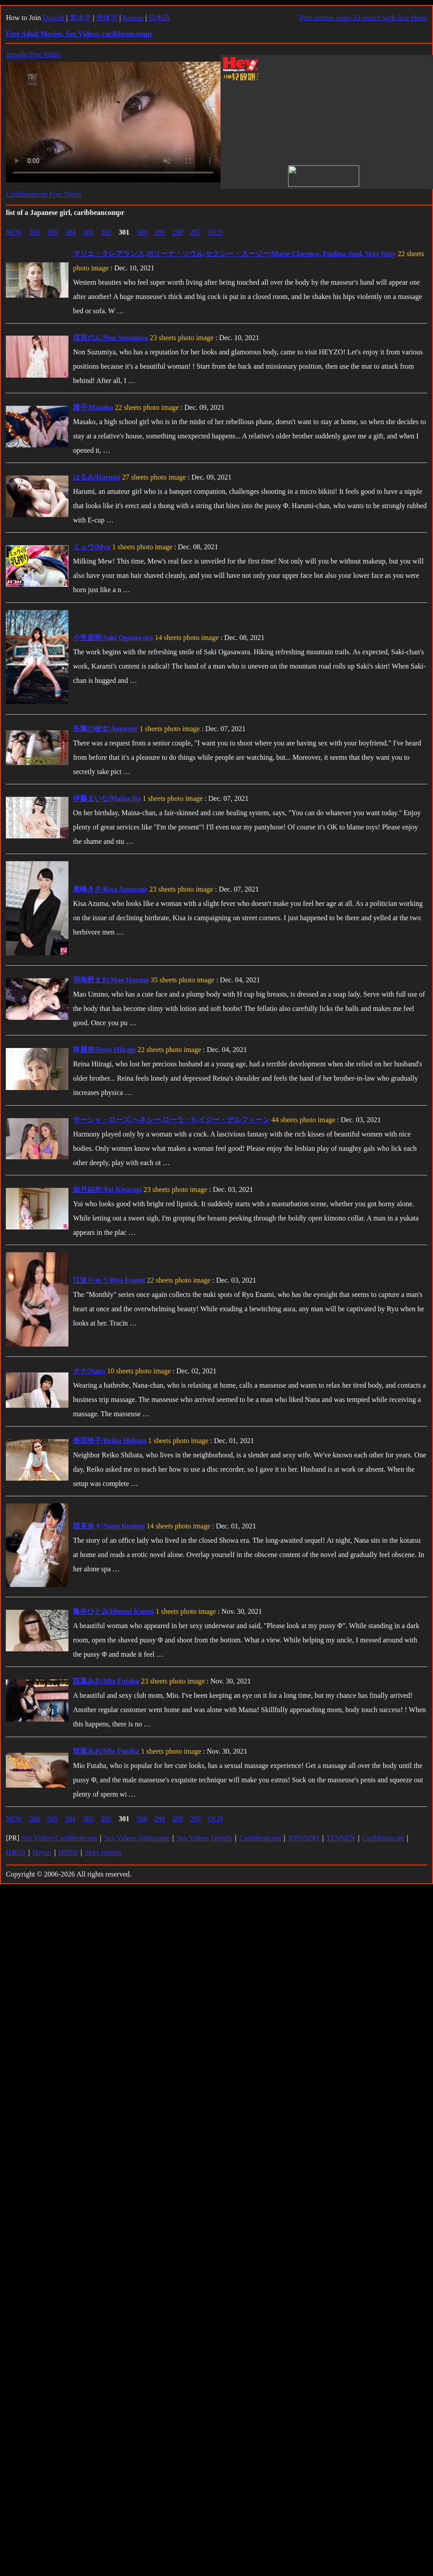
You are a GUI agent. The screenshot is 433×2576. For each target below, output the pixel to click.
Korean (133, 17)
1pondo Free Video (33, 54)
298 (177, 232)
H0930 (68, 1852)
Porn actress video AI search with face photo (363, 17)
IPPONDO (303, 1838)
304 (70, 232)
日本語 (159, 17)
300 (141, 232)
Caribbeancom (260, 1838)
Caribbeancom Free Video (43, 194)
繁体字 (80, 17)
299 (159, 232)
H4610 (15, 1852)
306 (34, 232)
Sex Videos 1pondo (204, 1838)
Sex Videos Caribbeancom (59, 1838)
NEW (14, 232)
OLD (215, 232)
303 (88, 232)
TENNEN (341, 1838)
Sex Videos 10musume (137, 1838)
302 (106, 232)
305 (52, 232)
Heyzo (42, 1852)
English (53, 17)
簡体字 (107, 17)
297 (195, 232)
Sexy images (103, 1852)
